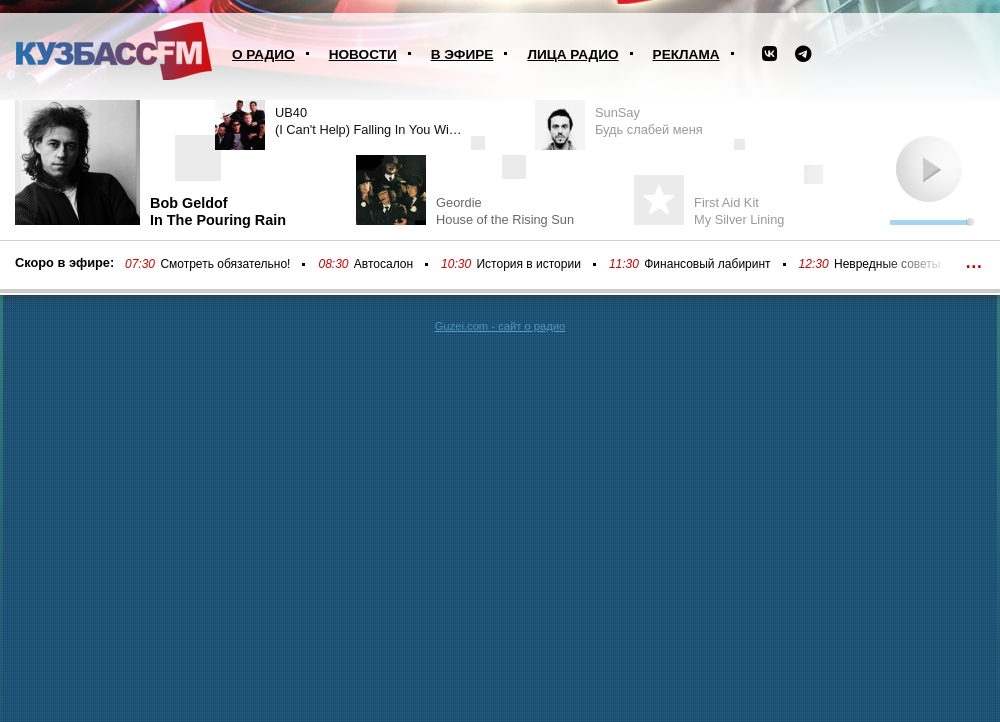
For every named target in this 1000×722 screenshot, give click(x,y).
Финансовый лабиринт (707, 264)
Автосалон (383, 264)
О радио (263, 54)
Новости (363, 54)
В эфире (462, 54)
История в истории (528, 264)
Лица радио (572, 54)
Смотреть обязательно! (225, 264)
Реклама (686, 54)
